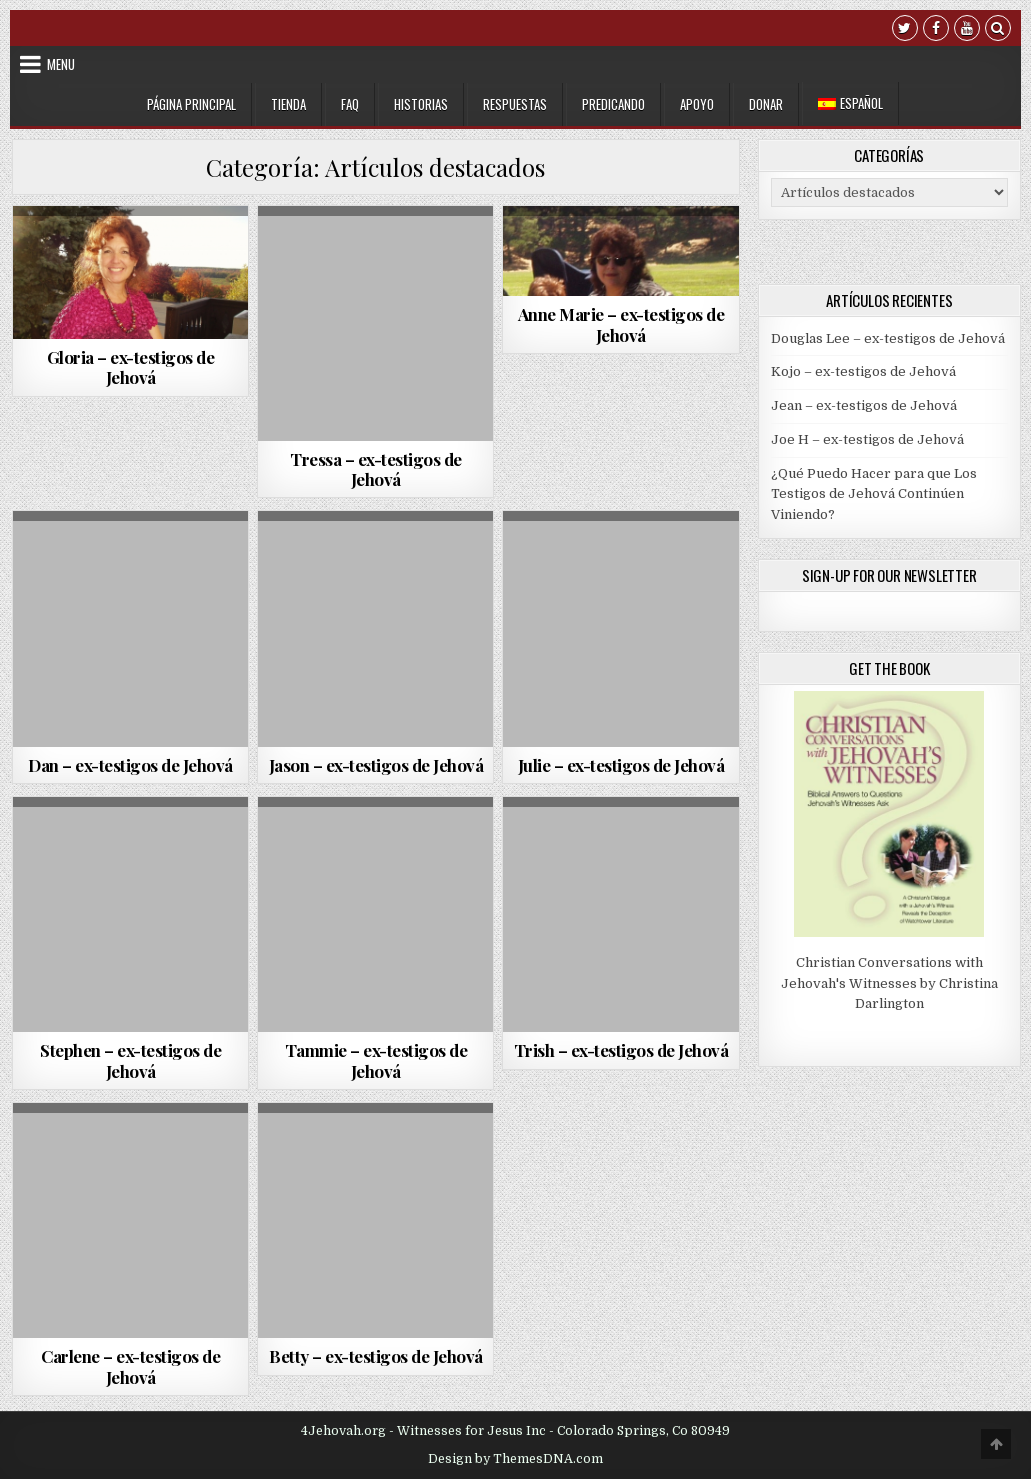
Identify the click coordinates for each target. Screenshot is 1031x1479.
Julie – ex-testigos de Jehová (621, 765)
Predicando (613, 104)
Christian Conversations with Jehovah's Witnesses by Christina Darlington (889, 983)
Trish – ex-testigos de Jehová (621, 1050)
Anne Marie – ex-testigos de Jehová (621, 324)
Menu (61, 64)
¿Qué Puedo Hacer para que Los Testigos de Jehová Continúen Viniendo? (874, 494)
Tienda (288, 104)
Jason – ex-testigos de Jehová (376, 765)
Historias (421, 104)
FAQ (350, 104)
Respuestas (515, 104)
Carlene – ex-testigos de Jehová (130, 1366)
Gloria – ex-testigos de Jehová (131, 367)
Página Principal (191, 104)
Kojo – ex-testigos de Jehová (863, 371)
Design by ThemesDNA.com (515, 1459)
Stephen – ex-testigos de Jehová (130, 1060)
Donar (766, 104)
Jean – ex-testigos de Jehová (864, 405)
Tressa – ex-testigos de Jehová (376, 469)
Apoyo (697, 104)
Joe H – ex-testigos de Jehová (867, 439)
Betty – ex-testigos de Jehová (376, 1356)
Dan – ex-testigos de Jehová (130, 765)
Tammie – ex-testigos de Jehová (376, 1060)
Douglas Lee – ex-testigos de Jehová (888, 338)
